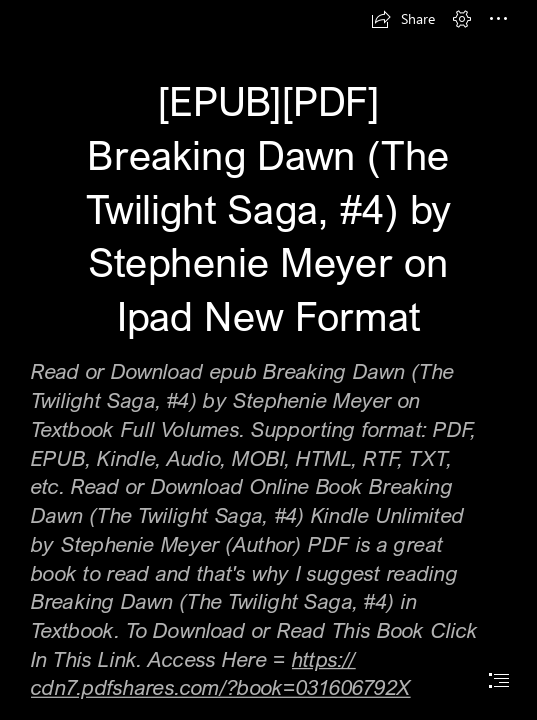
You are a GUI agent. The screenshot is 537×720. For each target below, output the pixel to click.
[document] (268, 360)
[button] (403, 19)
